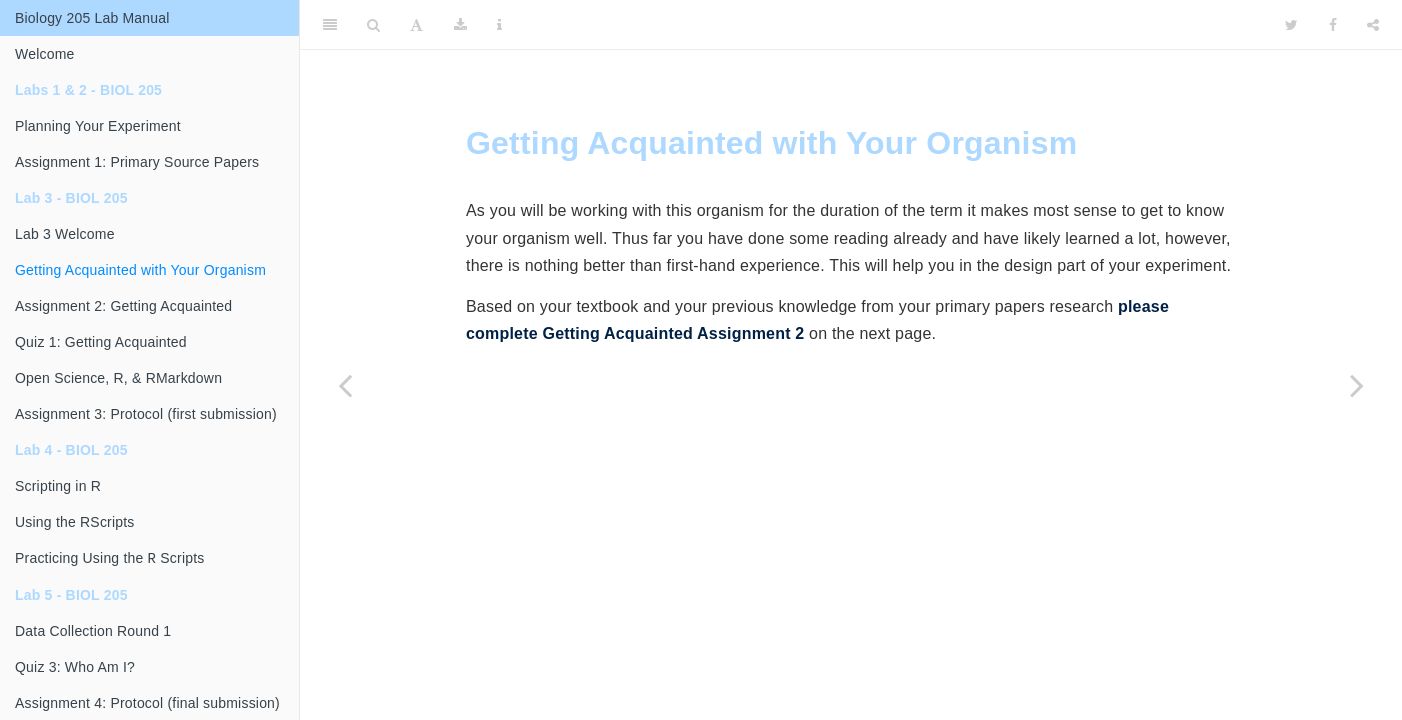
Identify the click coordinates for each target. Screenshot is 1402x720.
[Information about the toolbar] (499, 25)
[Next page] (1357, 385)
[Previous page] (345, 385)
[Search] (373, 25)
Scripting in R (58, 486)
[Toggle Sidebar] (330, 25)
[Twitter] (1291, 25)
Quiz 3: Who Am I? (75, 669)
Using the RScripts (75, 522)
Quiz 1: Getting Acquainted (101, 342)
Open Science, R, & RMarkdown (118, 378)
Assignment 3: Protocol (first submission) (146, 414)
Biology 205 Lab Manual (92, 18)
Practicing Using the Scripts (109, 559)
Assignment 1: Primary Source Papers (137, 162)
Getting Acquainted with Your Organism (140, 270)
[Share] (1373, 25)
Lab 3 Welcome (65, 234)
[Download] (460, 25)
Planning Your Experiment (98, 126)
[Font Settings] (416, 25)
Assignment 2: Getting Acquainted (123, 306)
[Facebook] (1333, 25)
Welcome (45, 54)
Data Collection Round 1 (93, 633)
